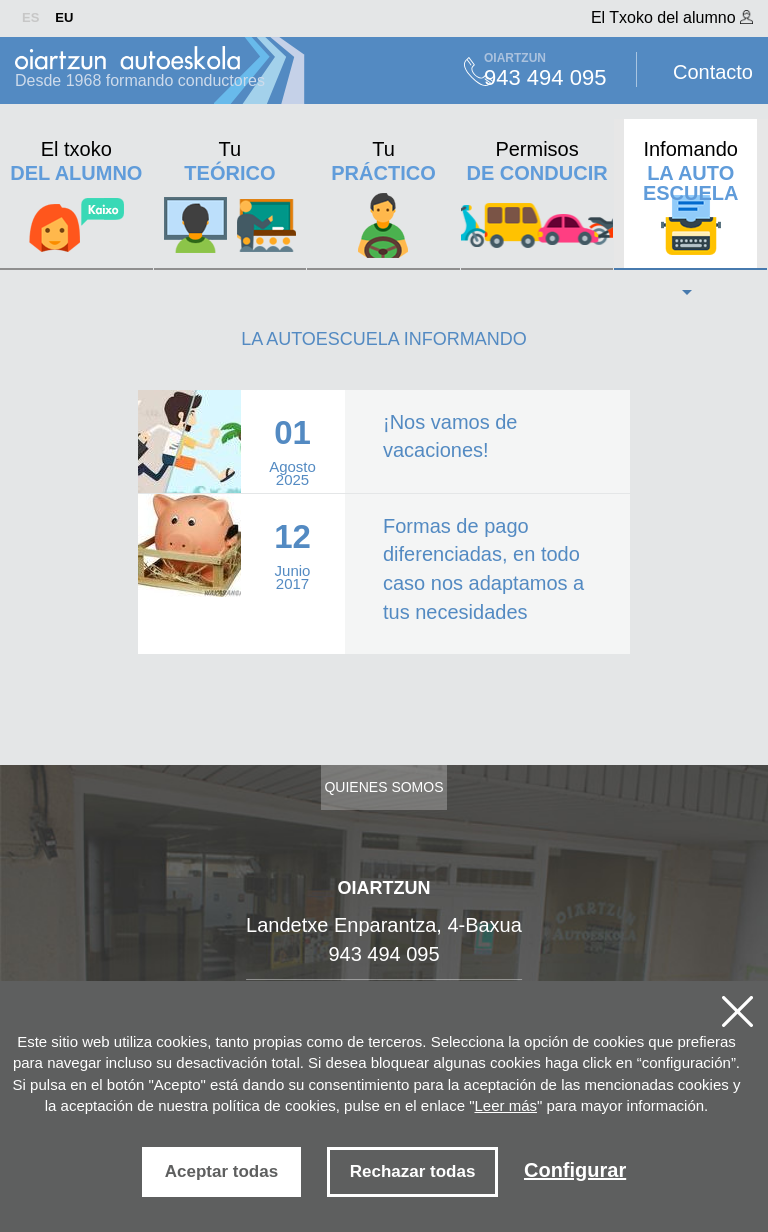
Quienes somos (383, 787)
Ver (384, 441)
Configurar (575, 1170)
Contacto (713, 72)
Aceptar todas (221, 1171)
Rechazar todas (413, 1171)
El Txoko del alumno (672, 17)
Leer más (506, 1105)
